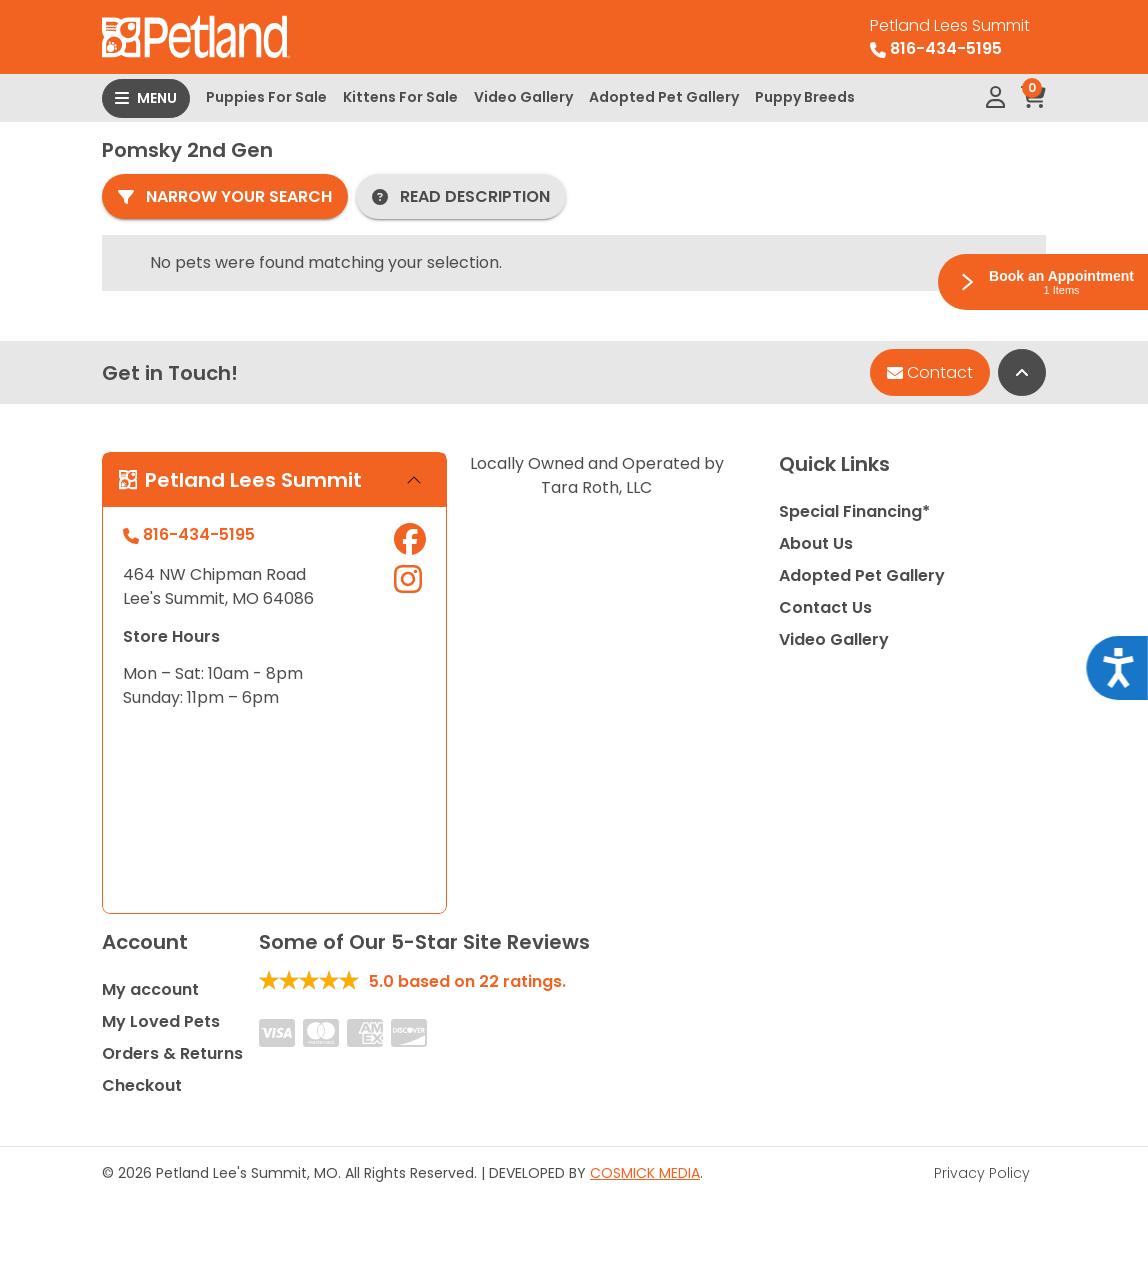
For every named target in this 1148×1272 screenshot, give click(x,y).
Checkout (142, 1085)
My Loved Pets (161, 1021)
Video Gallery (523, 97)
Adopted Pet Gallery (664, 97)
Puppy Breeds (805, 97)
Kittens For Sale (400, 97)
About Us (816, 543)
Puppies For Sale (266, 97)
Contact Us (825, 607)
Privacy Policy (982, 1173)
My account (150, 989)
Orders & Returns (172, 1053)
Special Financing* (854, 511)
